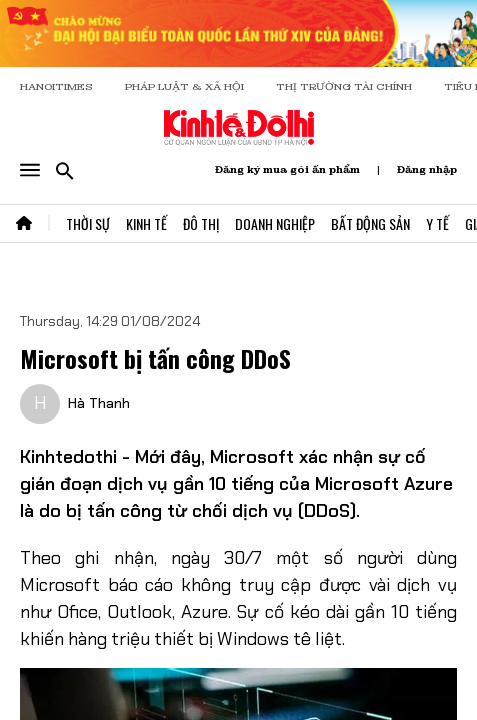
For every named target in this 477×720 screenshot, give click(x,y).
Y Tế (437, 223)
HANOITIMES (56, 86)
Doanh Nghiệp (275, 223)
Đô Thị (201, 223)
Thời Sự (88, 223)
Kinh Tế (146, 223)
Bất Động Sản (370, 223)
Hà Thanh (99, 403)
